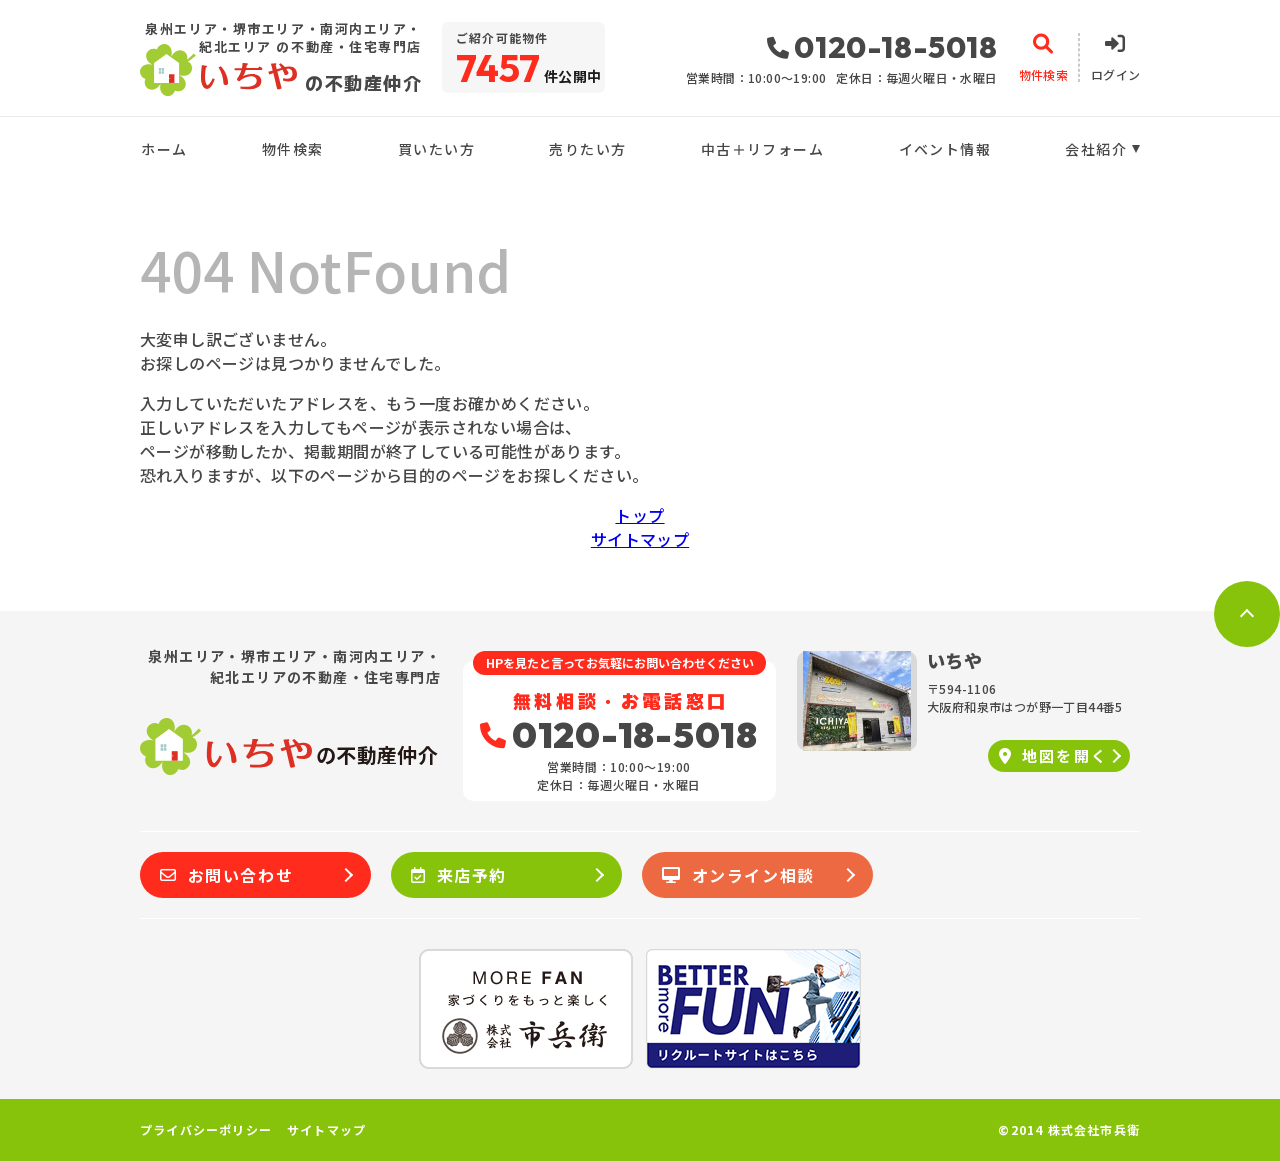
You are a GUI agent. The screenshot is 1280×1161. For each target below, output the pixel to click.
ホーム (164, 149)
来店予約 (459, 875)
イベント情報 (945, 149)
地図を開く (1053, 755)
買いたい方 (436, 149)
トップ (639, 515)
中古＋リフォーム (762, 149)
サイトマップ (640, 539)
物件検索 (293, 149)
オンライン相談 (738, 875)
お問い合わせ (226, 875)
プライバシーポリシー (206, 1130)
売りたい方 (587, 149)
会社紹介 (1096, 149)
